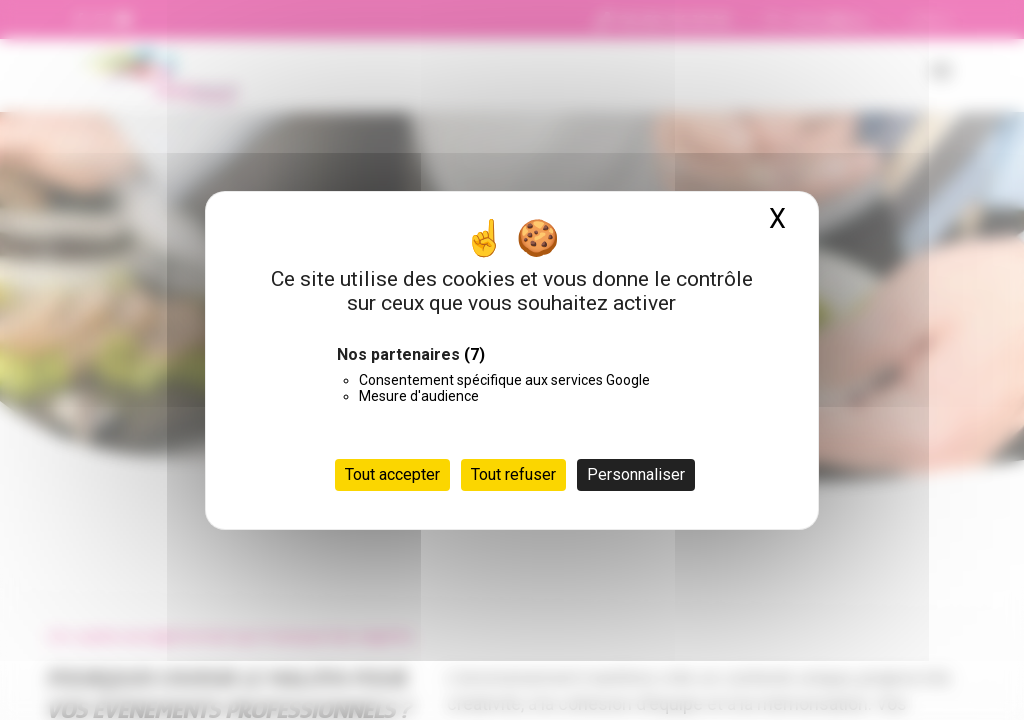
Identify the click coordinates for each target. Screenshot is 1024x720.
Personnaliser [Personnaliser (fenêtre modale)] (636, 474)
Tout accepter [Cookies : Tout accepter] (392, 474)
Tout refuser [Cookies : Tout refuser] (513, 474)
